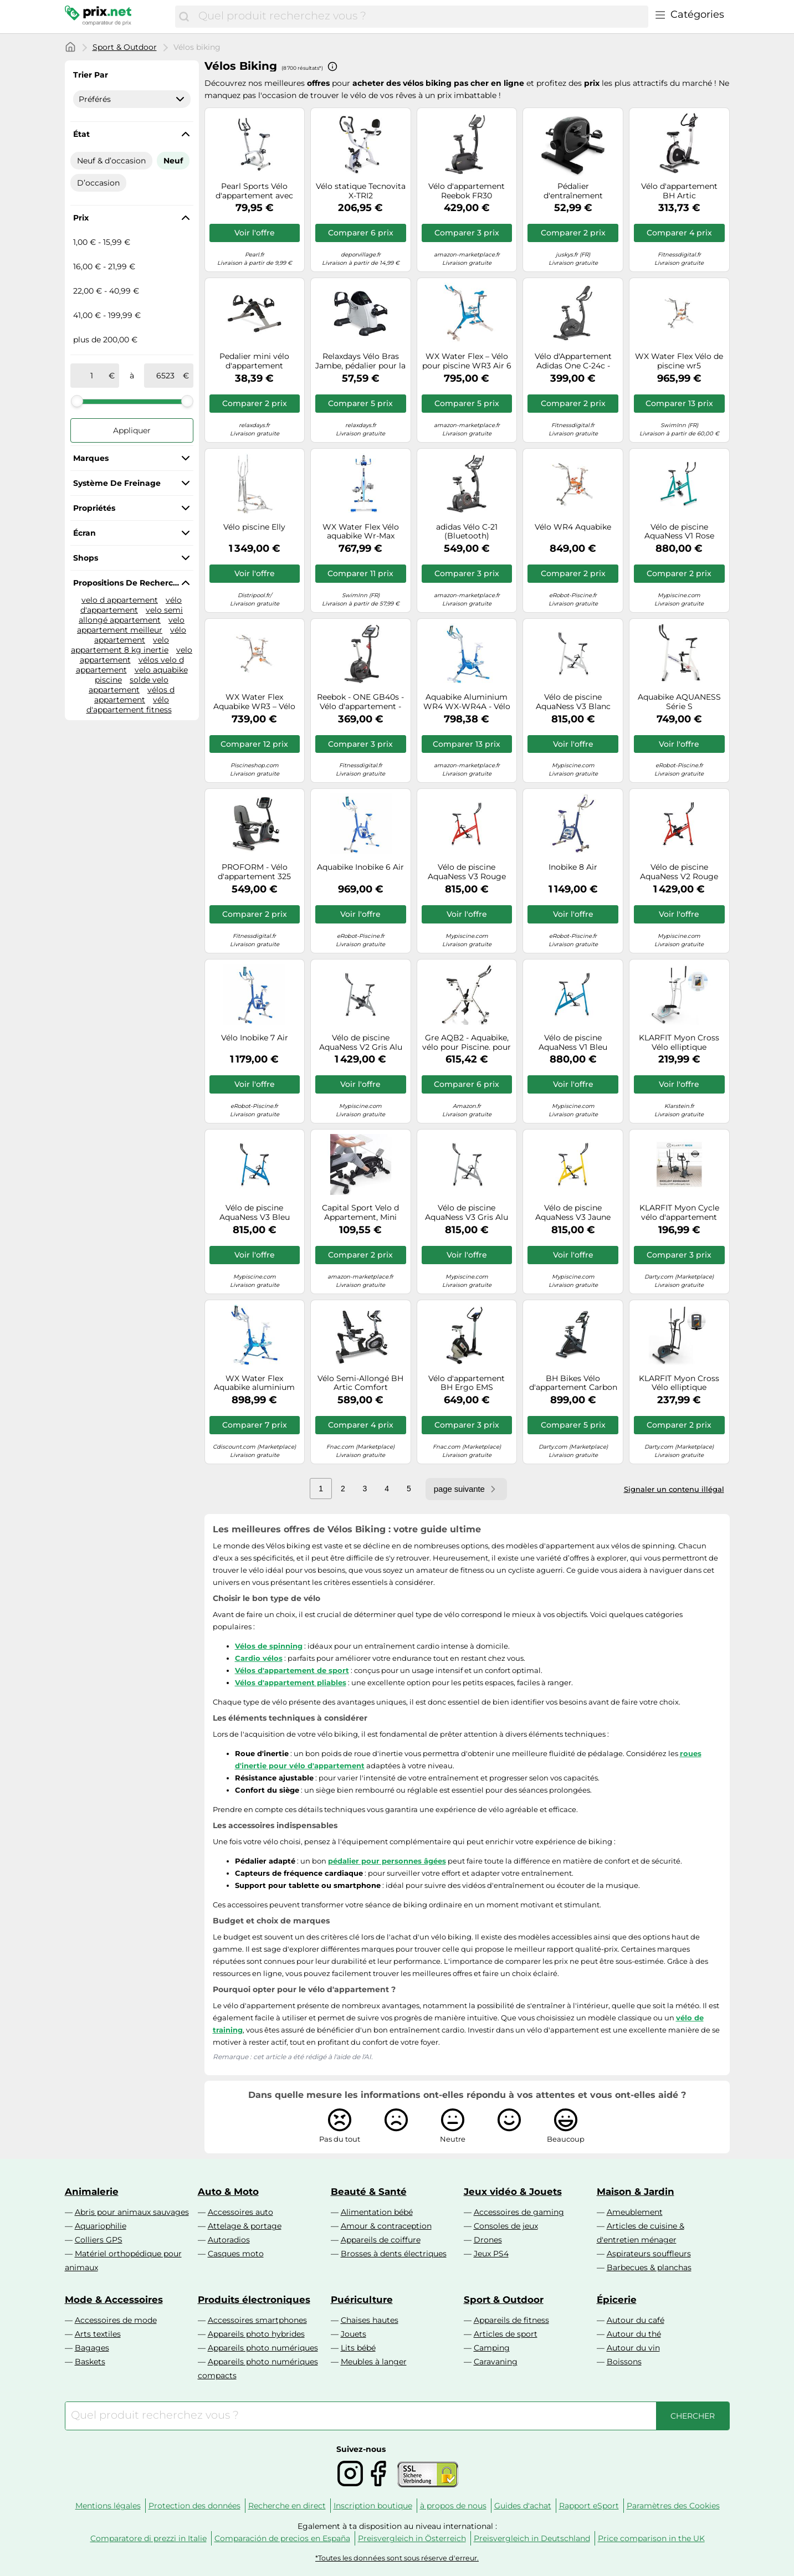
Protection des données (194, 2506)
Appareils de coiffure (381, 2240)
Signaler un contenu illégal (674, 1489)
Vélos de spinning (269, 1645)
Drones (488, 2240)
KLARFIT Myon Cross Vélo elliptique (679, 1383)
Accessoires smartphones (257, 2320)
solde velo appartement (128, 685)
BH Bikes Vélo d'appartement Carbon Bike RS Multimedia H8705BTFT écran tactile (573, 1383)
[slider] (77, 401)
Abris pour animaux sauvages (132, 2212)
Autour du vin (633, 2348)
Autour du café (635, 2320)
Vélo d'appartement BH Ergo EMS (466, 1383)
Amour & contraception (386, 2226)
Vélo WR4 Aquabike (573, 527)
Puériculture (362, 2299)
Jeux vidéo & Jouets (513, 2191)
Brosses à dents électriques (394, 2254)
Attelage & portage (244, 2226)
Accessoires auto (240, 2212)
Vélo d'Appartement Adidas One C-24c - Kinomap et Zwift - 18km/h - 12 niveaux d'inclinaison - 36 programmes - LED (573, 361)
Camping (492, 2348)
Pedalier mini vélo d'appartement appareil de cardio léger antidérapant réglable (254, 361)
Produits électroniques (254, 2299)
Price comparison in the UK (651, 2538)
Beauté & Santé (369, 2191)
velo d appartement (119, 600)
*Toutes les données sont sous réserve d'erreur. (397, 2558)
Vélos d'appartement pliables (290, 1682)
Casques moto (236, 2254)
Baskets (90, 2362)
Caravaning (496, 2362)
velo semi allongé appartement (131, 615)
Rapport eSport (589, 2506)
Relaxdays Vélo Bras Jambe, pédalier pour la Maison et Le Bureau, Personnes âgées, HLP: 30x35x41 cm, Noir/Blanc (360, 361)
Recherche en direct (287, 2506)
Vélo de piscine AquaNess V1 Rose (679, 531)
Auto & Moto (228, 2191)
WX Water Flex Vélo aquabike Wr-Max (360, 531)
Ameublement (635, 2212)
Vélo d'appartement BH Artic (679, 191)
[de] (92, 375)
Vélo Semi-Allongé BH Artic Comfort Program (360, 1383)
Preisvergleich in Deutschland (532, 2538)
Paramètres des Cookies (673, 2506)
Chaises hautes (369, 2320)
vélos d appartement (134, 695)
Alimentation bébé (377, 2212)
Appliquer (132, 430)
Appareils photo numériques (263, 2348)
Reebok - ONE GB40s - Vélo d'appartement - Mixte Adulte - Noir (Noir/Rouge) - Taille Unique (360, 701)
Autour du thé (634, 2334)
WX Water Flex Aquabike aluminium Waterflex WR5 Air (254, 1383)
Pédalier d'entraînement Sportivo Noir (573, 191)
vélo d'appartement (131, 605)
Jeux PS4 (491, 2254)
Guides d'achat (522, 2506)
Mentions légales (108, 2506)
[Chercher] (184, 17)
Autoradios (229, 2240)
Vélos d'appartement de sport (292, 1670)
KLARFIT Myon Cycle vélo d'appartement (679, 1212)
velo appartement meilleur (131, 625)
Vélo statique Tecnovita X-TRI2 (361, 191)
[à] (165, 375)
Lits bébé (358, 2348)
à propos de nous (453, 2506)
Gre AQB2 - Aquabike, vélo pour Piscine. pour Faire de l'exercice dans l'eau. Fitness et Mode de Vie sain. (466, 1042)
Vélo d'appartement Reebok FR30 (466, 191)
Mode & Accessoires (114, 2299)
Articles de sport (505, 2334)
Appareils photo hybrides (256, 2334)
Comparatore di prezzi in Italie (148, 2538)
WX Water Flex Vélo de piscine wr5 (679, 361)
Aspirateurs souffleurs (649, 2254)
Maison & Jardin (635, 2191)
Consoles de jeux (506, 2226)
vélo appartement (140, 635)
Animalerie (92, 2191)
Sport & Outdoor (125, 47)
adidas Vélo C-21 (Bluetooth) (467, 531)
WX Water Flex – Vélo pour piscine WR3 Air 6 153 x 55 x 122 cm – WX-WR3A (466, 361)
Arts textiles (98, 2334)
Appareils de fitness (511, 2320)
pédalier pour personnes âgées (387, 1860)
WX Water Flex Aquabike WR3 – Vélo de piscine (254, 701)
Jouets (353, 2334)
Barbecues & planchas (649, 2267)
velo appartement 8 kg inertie (120, 645)
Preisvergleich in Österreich (412, 2538)
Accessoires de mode (116, 2320)
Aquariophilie (100, 2226)
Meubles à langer (374, 2362)
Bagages (92, 2348)
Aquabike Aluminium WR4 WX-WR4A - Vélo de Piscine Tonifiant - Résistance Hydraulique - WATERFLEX (467, 701)
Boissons (624, 2362)
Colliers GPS (98, 2240)
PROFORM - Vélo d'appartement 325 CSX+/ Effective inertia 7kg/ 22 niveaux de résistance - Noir (255, 872)
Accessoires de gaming (519, 2212)
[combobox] (420, 17)
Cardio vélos (259, 1658)
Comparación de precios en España (282, 2538)
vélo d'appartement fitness (129, 705)
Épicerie (617, 2299)
